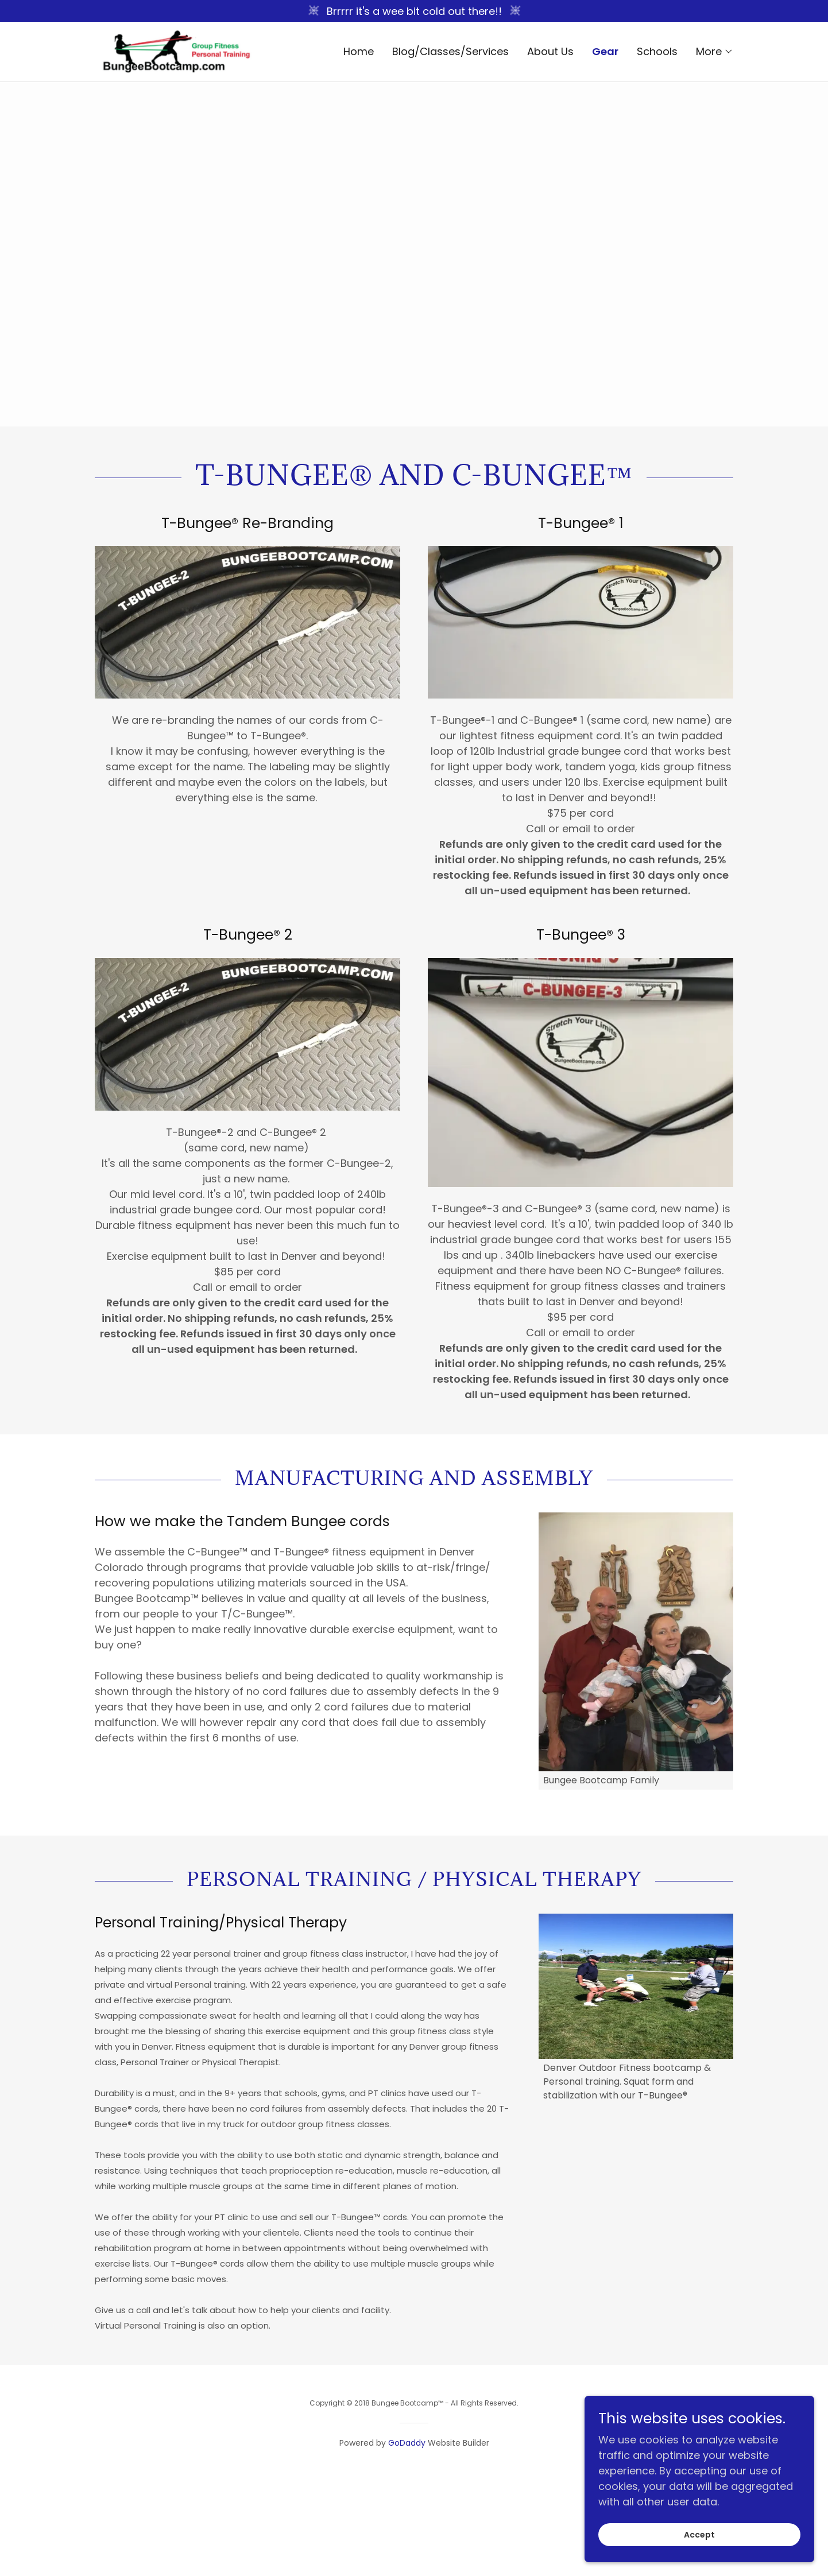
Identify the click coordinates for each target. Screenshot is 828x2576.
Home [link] (358, 51)
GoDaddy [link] (406, 2443)
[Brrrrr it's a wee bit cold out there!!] (414, 11)
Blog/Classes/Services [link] (450, 51)
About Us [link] (550, 51)
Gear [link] (605, 52)
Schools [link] (657, 51)
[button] (714, 52)
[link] (174, 51)
